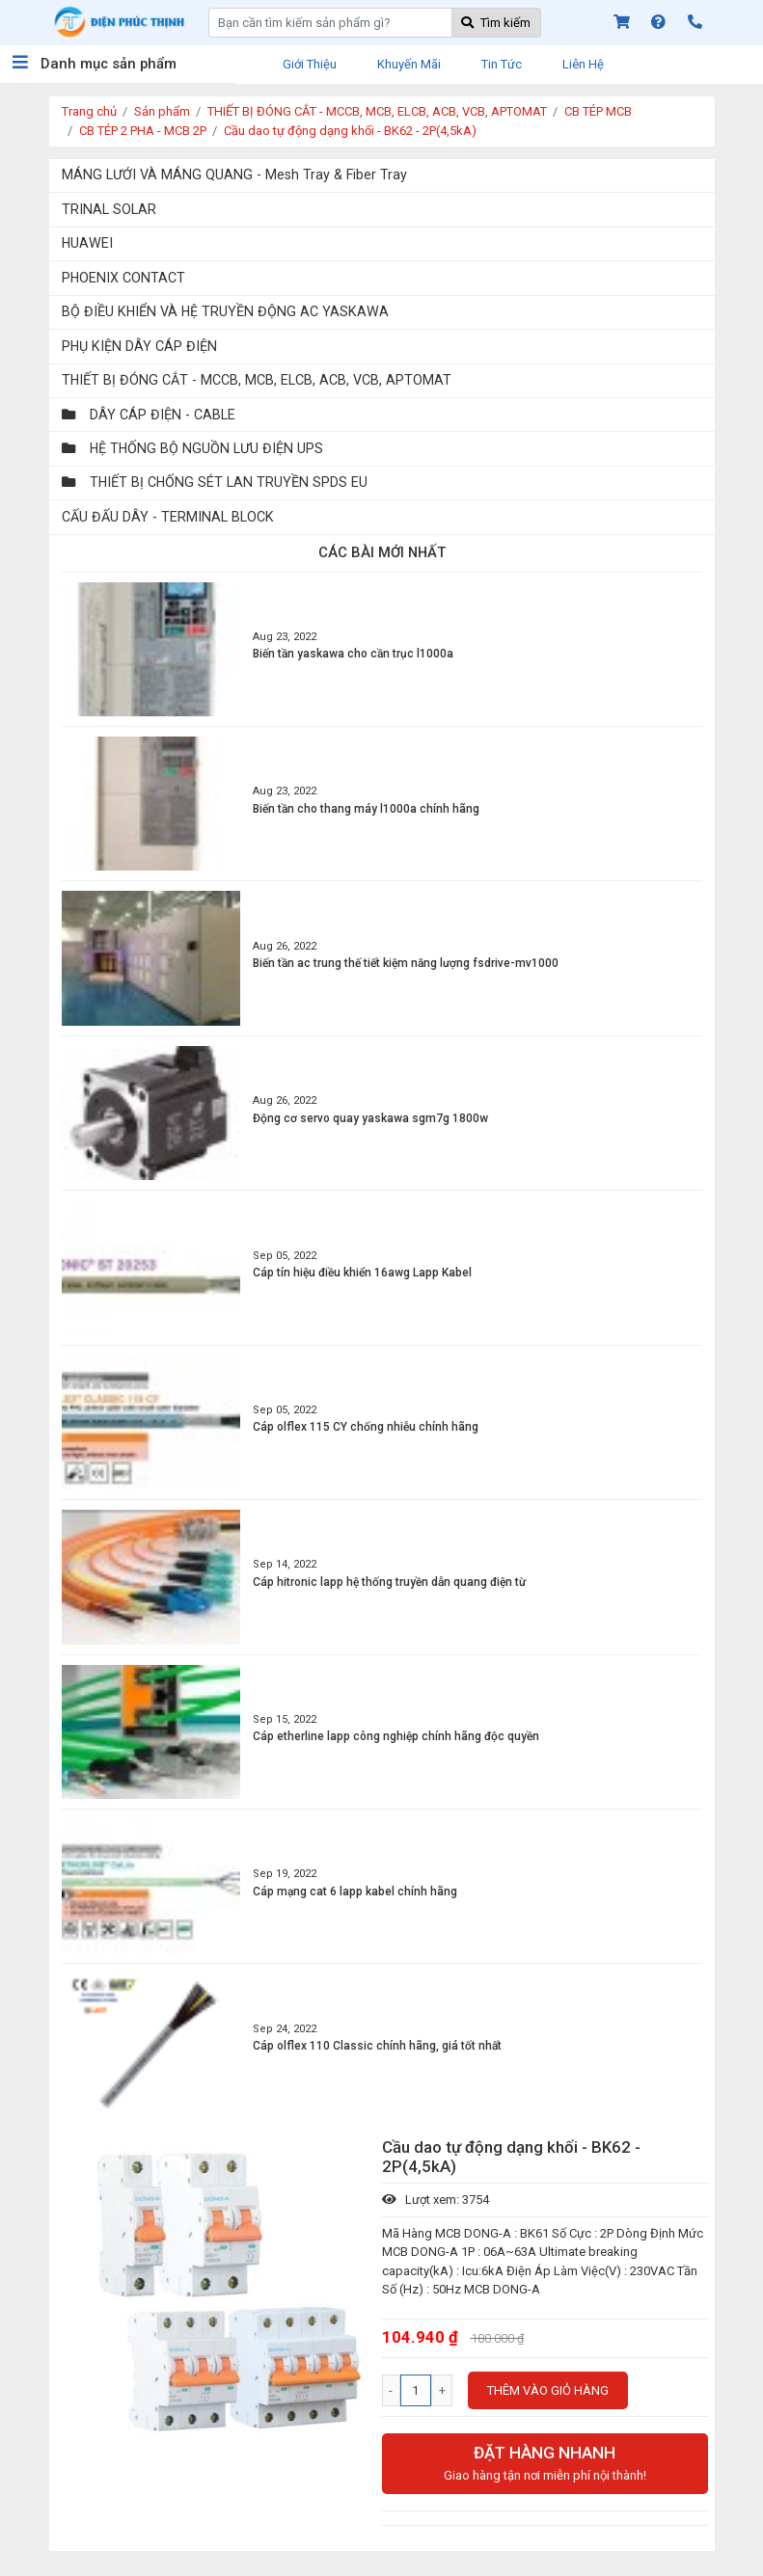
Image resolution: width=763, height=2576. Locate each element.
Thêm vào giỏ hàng (548, 2390)
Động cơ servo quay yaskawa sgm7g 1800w (370, 1118)
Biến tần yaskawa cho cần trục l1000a (353, 653)
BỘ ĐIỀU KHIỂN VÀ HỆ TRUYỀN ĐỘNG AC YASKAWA (225, 311)
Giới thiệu (310, 64)
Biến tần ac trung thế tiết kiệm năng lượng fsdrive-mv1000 (406, 963)
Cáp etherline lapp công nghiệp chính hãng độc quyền (396, 1736)
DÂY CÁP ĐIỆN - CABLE (148, 414)
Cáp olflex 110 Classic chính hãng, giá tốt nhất (377, 2046)
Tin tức (501, 64)
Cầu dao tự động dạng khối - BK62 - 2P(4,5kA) (350, 130)
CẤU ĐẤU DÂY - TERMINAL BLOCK (168, 516)
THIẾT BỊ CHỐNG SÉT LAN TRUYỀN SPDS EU (215, 482)
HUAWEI (87, 243)
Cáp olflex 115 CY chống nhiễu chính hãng (365, 1427)
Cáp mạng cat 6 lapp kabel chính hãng (355, 1891)
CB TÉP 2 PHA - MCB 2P (142, 130)
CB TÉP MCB (598, 111)
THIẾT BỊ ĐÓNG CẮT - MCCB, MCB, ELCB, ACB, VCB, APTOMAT (377, 111)
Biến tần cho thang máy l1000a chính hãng (366, 809)
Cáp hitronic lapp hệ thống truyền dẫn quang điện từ (389, 1582)
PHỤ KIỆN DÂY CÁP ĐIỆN (139, 346)
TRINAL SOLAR (109, 209)
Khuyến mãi (409, 64)
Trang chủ (89, 111)
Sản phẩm (162, 111)
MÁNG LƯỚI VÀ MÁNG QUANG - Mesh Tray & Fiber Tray (234, 174)
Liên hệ (583, 64)
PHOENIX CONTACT (123, 277)
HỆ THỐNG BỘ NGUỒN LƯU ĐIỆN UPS (192, 448)
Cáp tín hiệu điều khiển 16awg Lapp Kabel (362, 1272)
